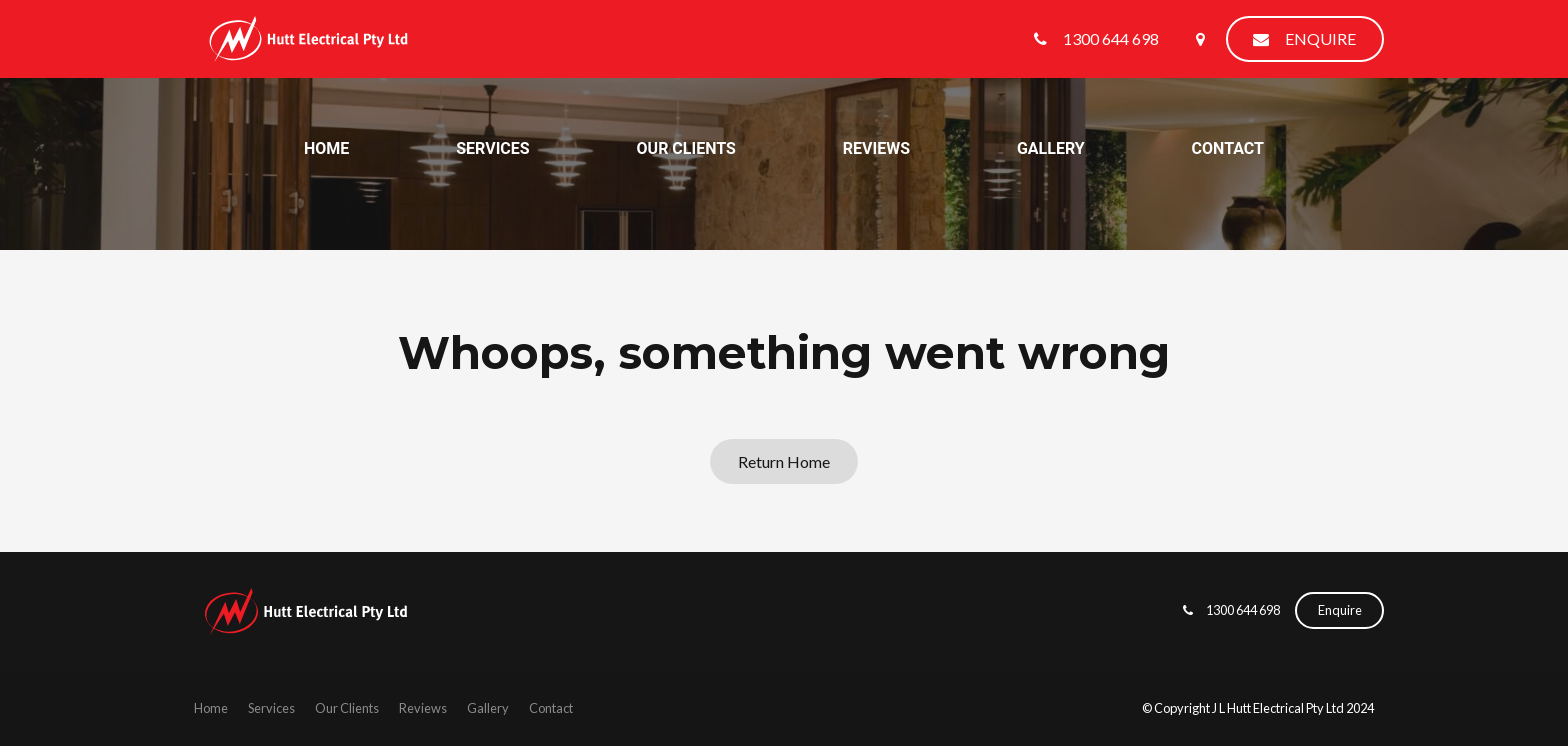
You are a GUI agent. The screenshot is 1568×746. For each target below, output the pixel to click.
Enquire (1320, 38)
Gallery (1051, 148)
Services (492, 148)
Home (326, 148)
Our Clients (686, 148)
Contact (1228, 148)
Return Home (784, 461)
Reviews (876, 148)
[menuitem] (211, 709)
